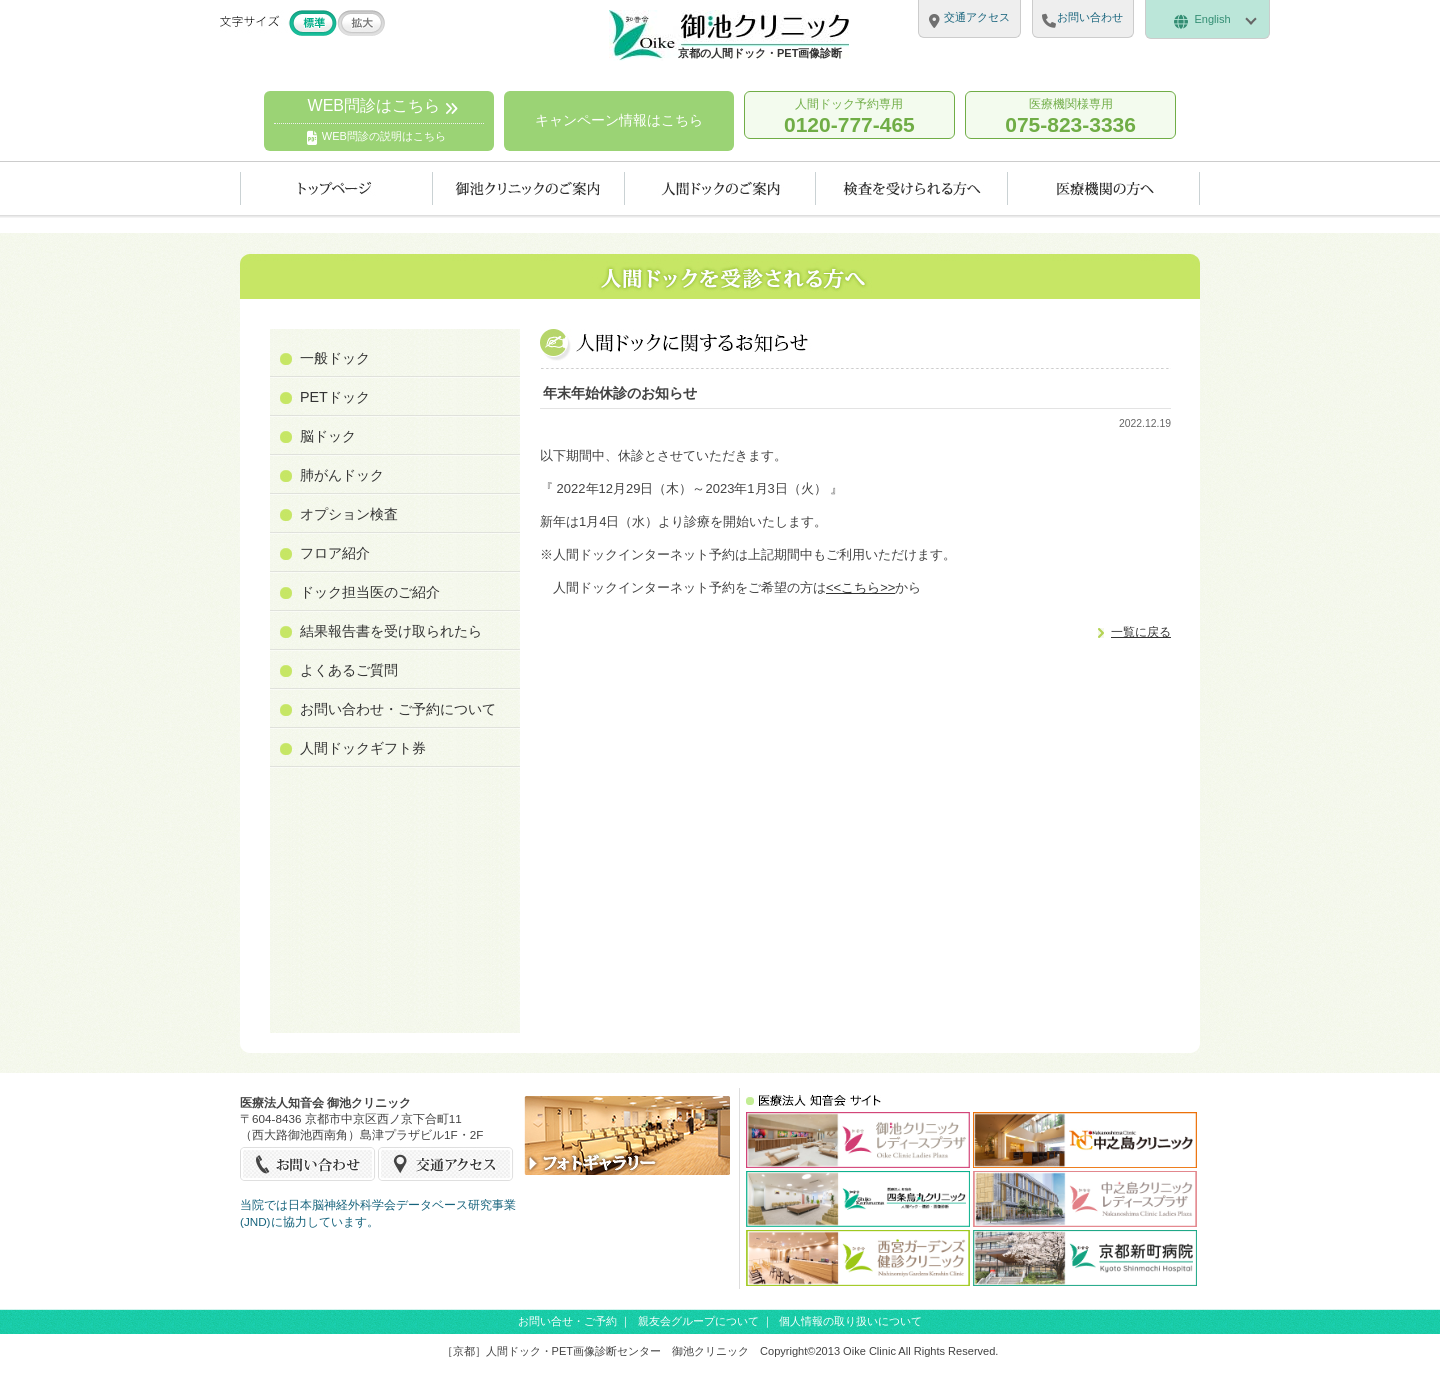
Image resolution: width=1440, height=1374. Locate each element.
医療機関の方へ (1104, 188)
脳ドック (328, 436)
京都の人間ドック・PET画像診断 (760, 53)
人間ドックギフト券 (363, 748)
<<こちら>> (860, 587)
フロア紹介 (335, 553)
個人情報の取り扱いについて (850, 1321)
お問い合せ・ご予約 (567, 1321)
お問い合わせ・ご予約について (398, 709)
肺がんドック (342, 475)
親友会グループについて (698, 1321)
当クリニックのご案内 (529, 188)
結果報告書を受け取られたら (391, 631)
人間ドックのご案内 (720, 188)
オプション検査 (349, 514)
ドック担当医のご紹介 (370, 592)
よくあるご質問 (349, 670)
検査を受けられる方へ (912, 188)
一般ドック (335, 358)
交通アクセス (445, 1164)
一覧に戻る (1141, 631)
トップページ (336, 188)
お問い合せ (308, 1164)
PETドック (335, 397)
